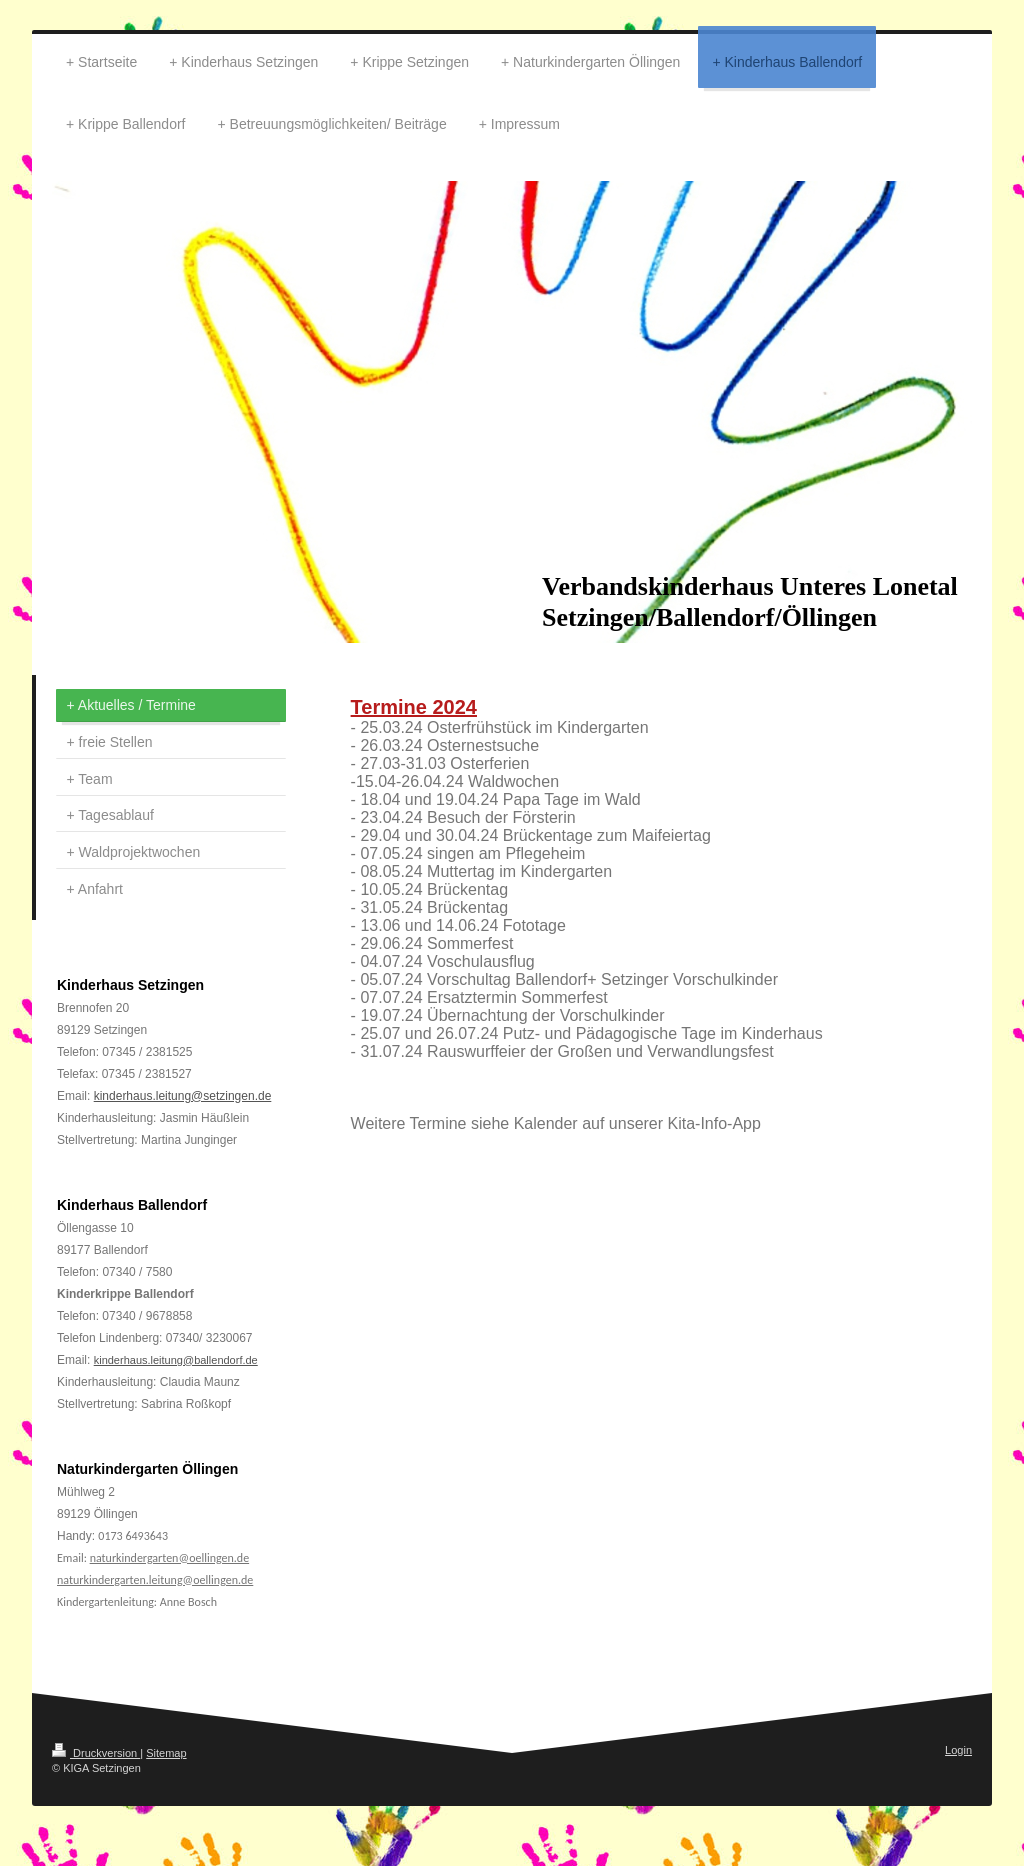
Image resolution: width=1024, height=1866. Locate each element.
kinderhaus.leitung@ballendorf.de (176, 1360)
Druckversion (96, 1753)
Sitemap (166, 1753)
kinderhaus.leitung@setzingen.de (183, 1096)
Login (958, 1750)
